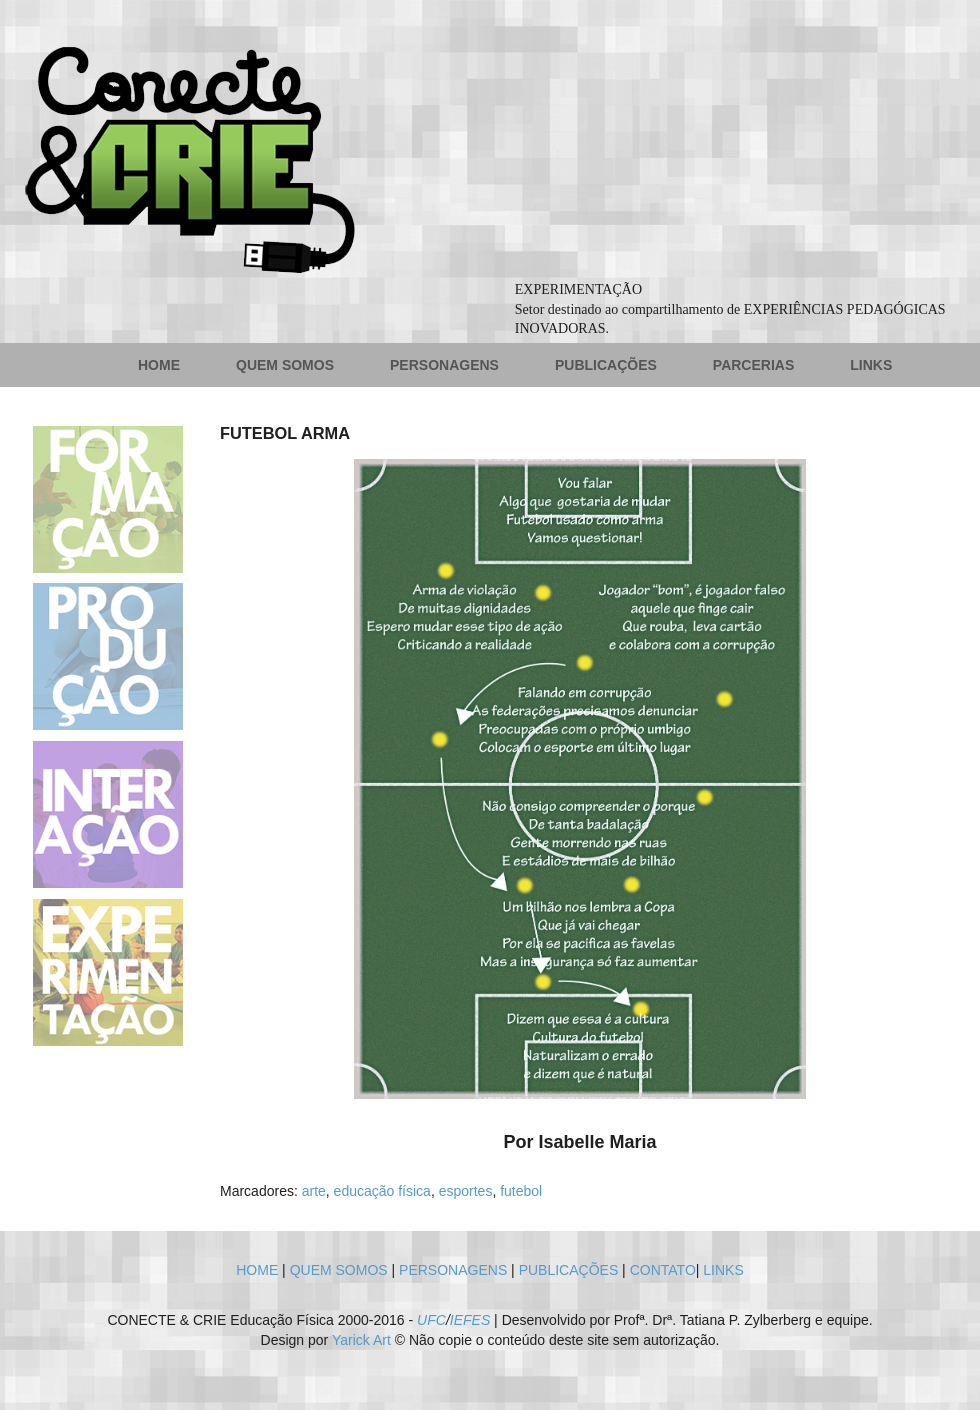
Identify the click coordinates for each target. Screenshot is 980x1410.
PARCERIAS (753, 365)
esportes (466, 1191)
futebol (521, 1191)
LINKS (871, 365)
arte (314, 1191)
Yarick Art (361, 1340)
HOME (159, 365)
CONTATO (663, 1270)
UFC (431, 1320)
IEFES (470, 1320)
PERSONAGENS (444, 365)
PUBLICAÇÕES (606, 365)
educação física (382, 1191)
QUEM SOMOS (285, 365)
